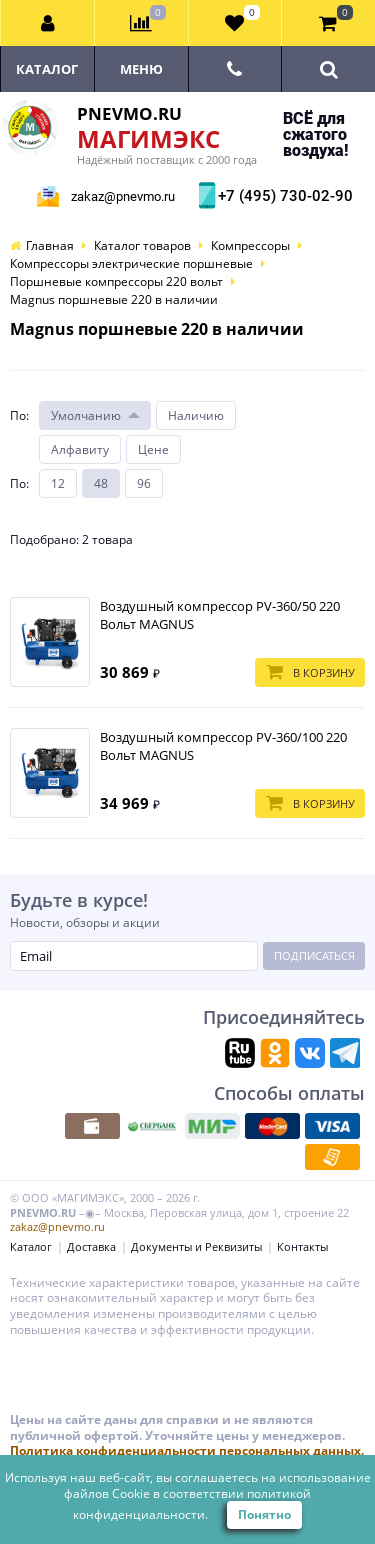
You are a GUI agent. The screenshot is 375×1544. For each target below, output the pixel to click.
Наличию (196, 415)
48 (101, 483)
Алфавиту (80, 449)
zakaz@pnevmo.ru (123, 196)
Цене (153, 449)
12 (58, 483)
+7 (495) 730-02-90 (283, 196)
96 (144, 483)
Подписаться (314, 955)
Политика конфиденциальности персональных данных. (187, 1450)
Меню (141, 69)
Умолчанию (86, 415)
